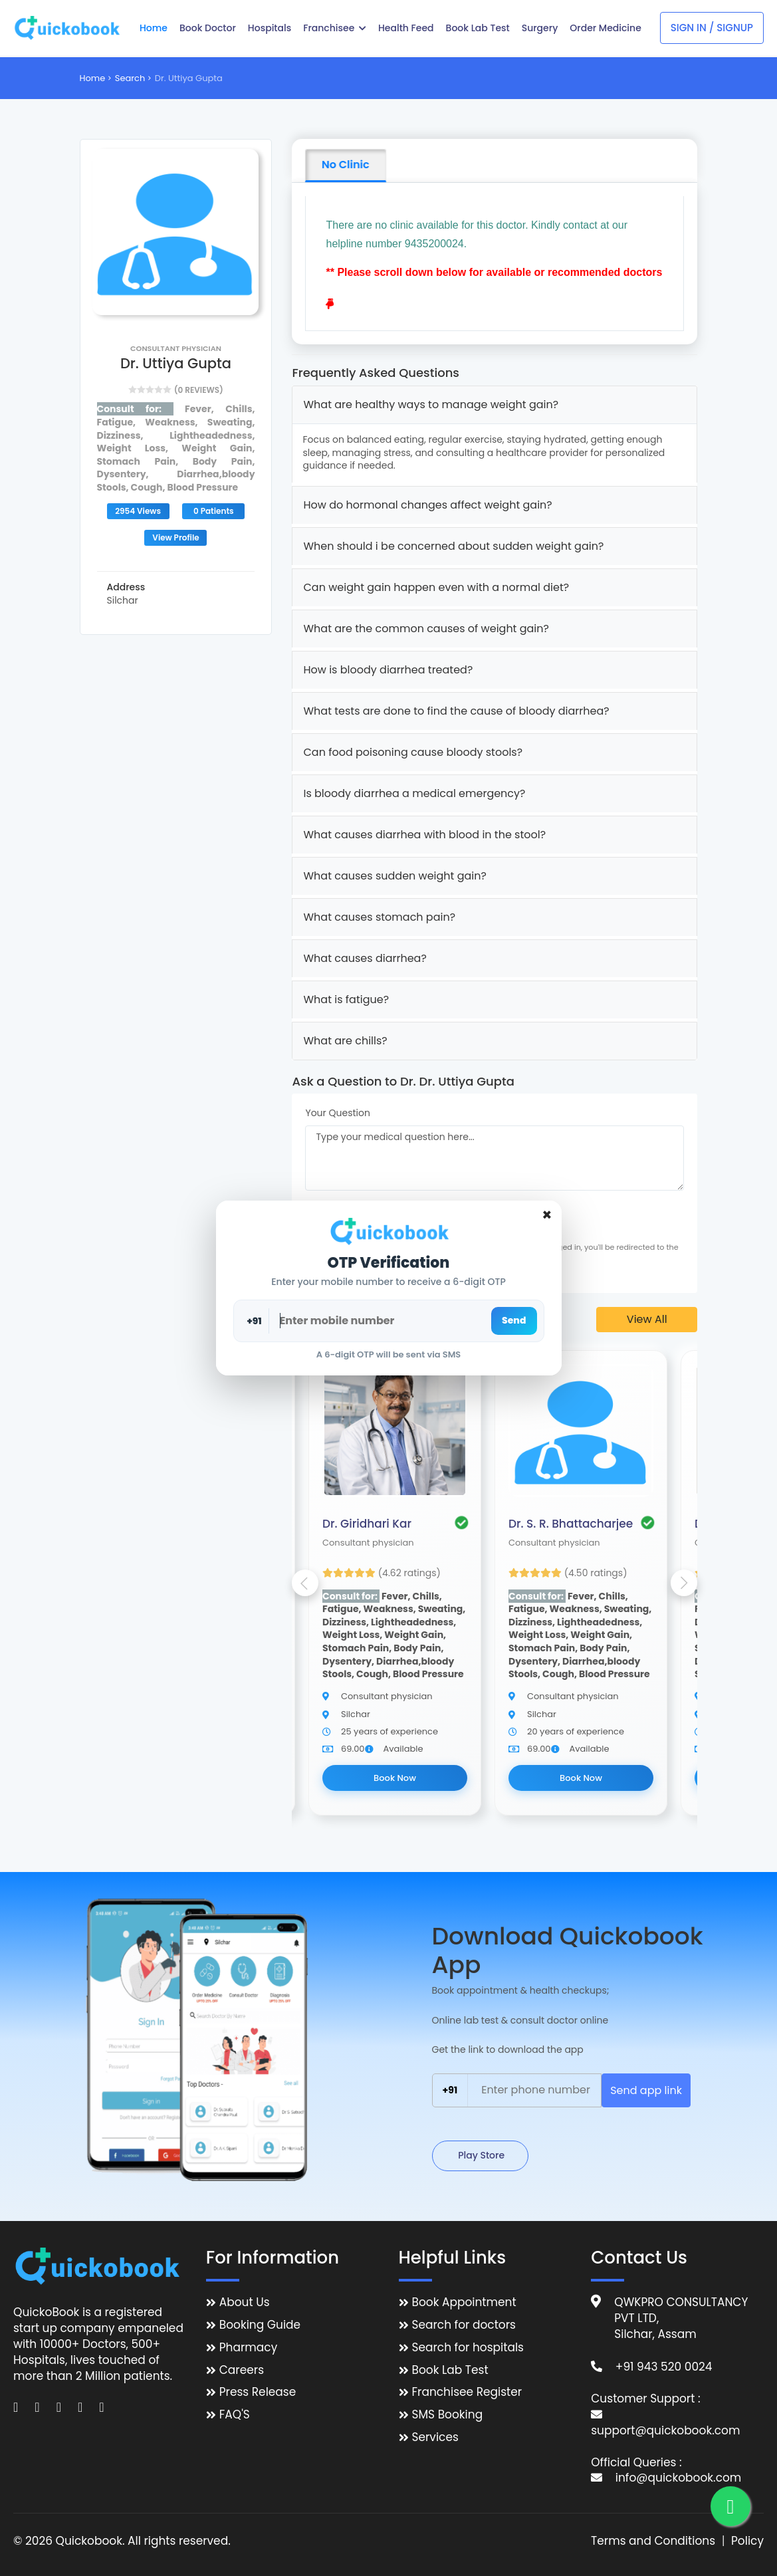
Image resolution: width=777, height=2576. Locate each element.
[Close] (547, 1215)
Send (514, 1320)
